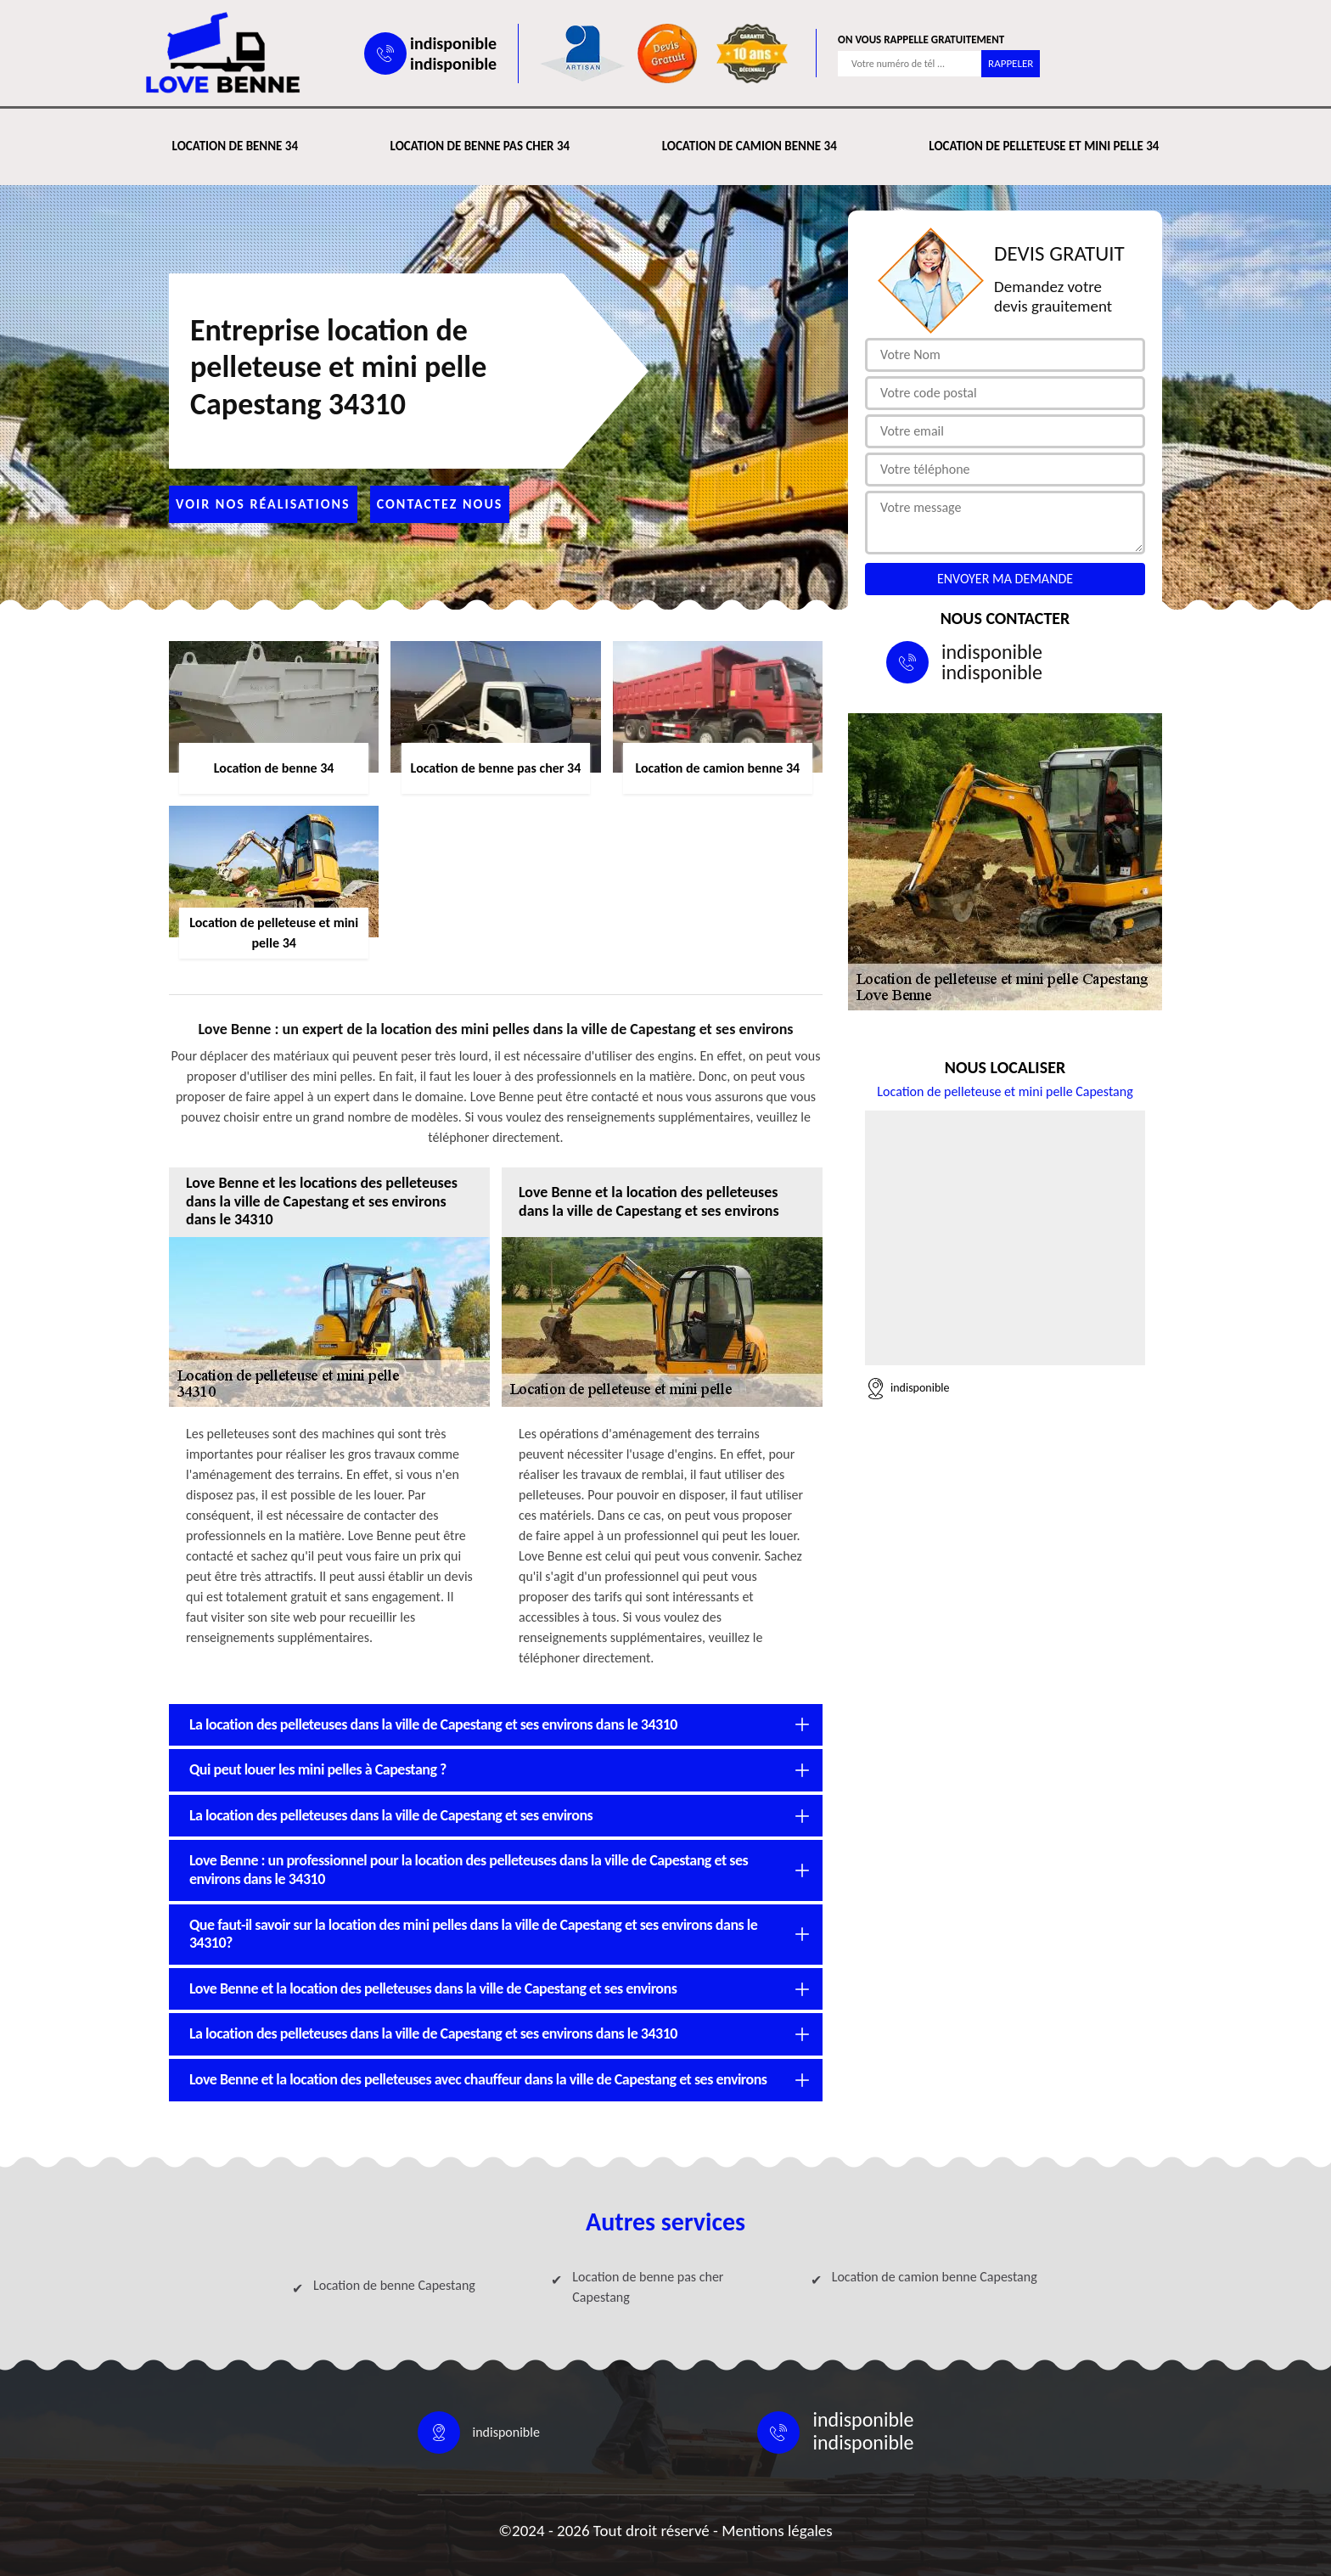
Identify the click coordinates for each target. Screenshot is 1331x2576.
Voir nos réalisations (263, 504)
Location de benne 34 (235, 146)
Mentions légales (777, 2530)
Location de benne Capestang (394, 2285)
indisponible (453, 43)
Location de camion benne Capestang (934, 2277)
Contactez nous (440, 504)
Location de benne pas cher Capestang (647, 2287)
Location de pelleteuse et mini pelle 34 (1044, 146)
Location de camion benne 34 (749, 146)
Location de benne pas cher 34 (480, 146)
